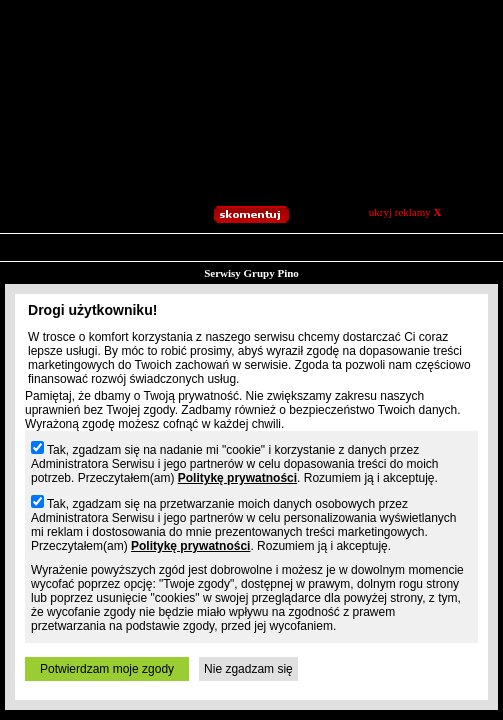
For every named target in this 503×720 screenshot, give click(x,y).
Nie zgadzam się (248, 669)
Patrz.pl (249, 275)
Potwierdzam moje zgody (107, 669)
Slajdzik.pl (148, 275)
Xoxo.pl (411, 275)
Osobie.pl (466, 275)
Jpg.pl (202, 275)
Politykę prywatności (237, 478)
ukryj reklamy (405, 212)
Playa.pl (301, 275)
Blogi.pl (90, 275)
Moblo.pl (355, 275)
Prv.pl (42, 275)
